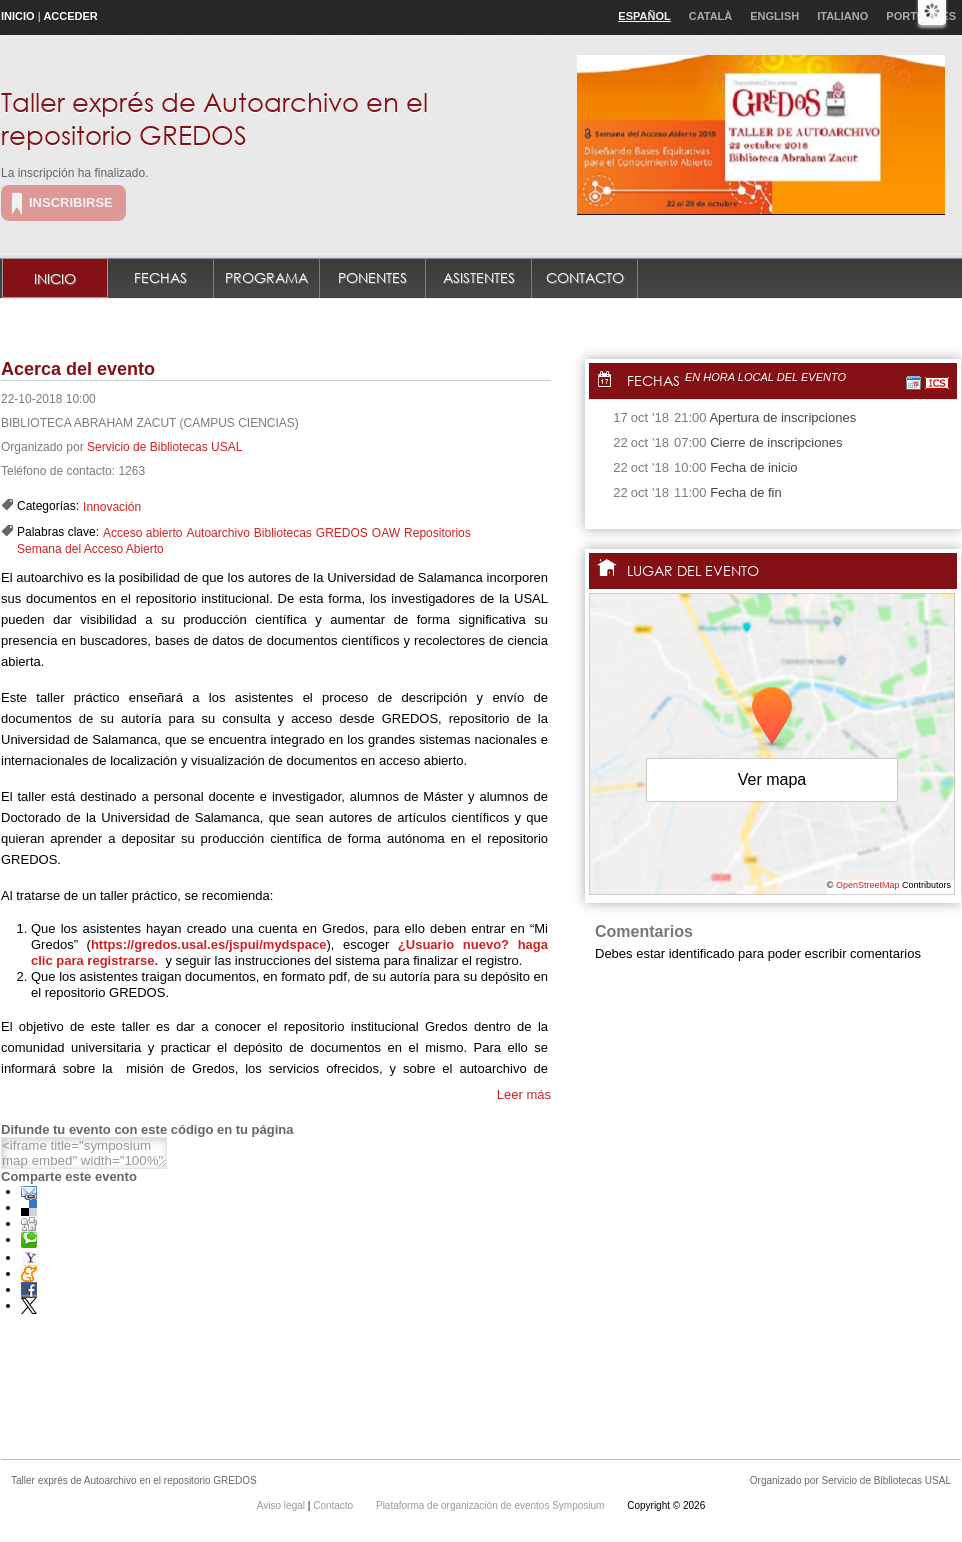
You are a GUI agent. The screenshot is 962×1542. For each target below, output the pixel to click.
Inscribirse (71, 202)
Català (711, 16)
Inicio (18, 16)
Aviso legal (282, 1505)
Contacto (585, 277)
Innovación (112, 507)
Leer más (524, 1094)
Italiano (842, 16)
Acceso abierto (142, 533)
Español (644, 16)
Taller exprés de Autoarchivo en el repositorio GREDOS (214, 117)
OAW (386, 533)
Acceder (70, 16)
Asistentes (479, 277)
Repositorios (437, 533)
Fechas (160, 277)
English (774, 16)
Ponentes (372, 277)
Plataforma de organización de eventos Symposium (491, 1505)
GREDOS (342, 533)
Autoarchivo (217, 533)
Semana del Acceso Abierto (90, 549)
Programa (266, 277)
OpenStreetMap (868, 885)
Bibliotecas (283, 533)
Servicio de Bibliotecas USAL (164, 447)
